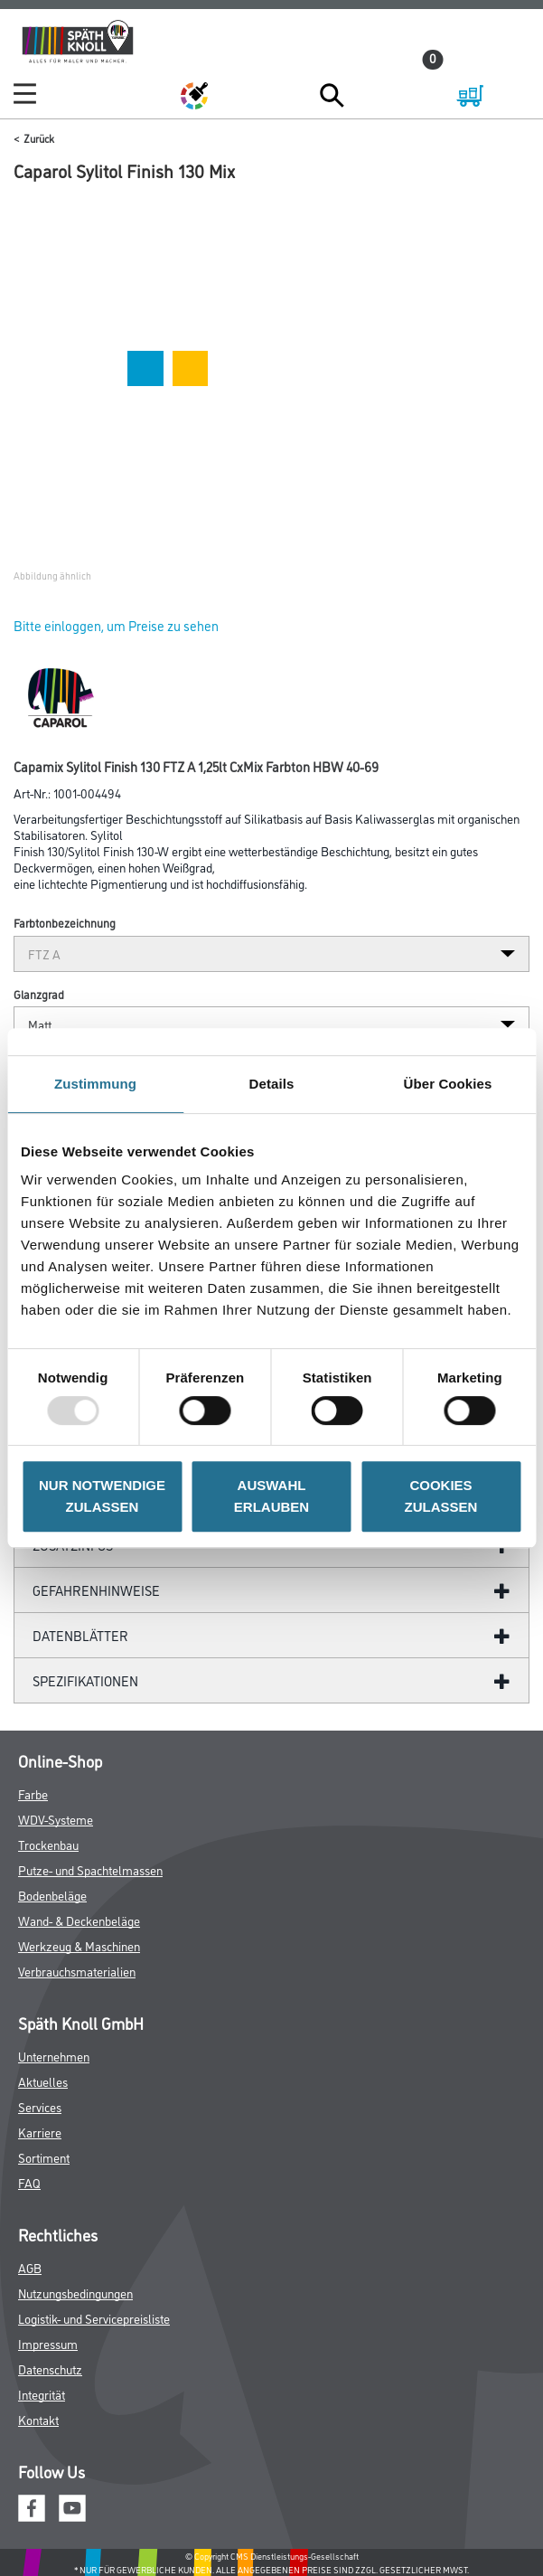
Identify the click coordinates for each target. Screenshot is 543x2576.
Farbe (33, 1793)
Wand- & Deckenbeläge (79, 1920)
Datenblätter (80, 1635)
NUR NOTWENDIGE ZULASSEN (102, 1495)
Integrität (41, 2393)
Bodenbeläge (52, 1894)
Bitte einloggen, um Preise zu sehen (116, 625)
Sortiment (44, 2157)
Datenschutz (50, 2368)
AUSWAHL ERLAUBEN (271, 1495)
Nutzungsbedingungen (75, 2292)
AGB (30, 2267)
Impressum (48, 2343)
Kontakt (38, 2419)
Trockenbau (48, 1844)
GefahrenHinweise (96, 1590)
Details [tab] (272, 1083)
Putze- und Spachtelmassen (90, 1869)
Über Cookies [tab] (448, 1083)
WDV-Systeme (55, 1818)
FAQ (29, 2182)
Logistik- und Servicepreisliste (94, 2317)
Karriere (39, 2131)
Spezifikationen (85, 1680)
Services (39, 2106)
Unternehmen (53, 2055)
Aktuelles (43, 2081)
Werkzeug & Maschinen (79, 1945)
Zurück (38, 138)
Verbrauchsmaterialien (77, 1970)
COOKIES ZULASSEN (441, 1495)
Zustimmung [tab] (95, 1083)
